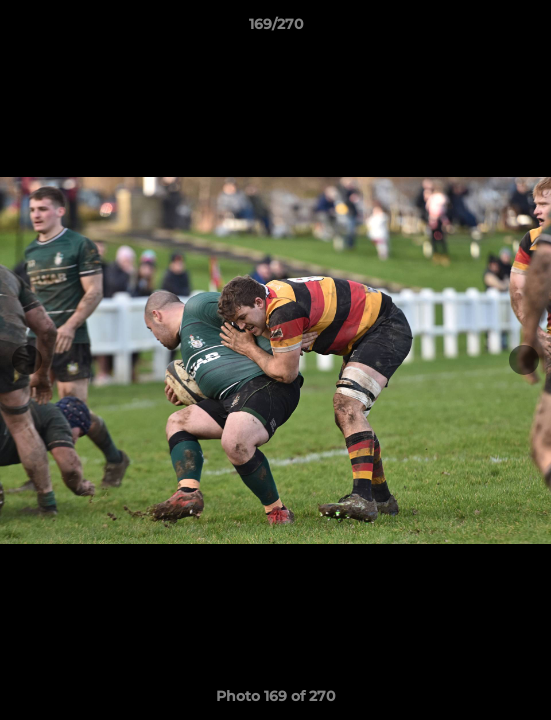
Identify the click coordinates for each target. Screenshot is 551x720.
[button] (527, 29)
